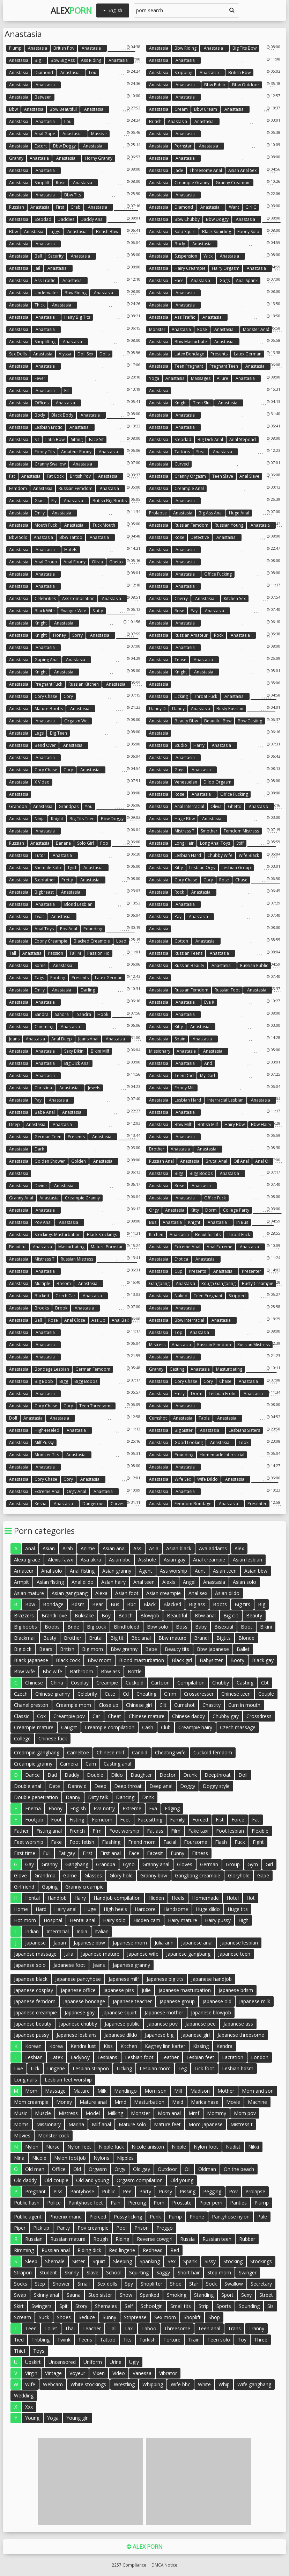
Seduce (87, 2317)
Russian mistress (77, 1259)
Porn (159, 2202)
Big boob (44, 1381)
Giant (40, 501)
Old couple (56, 2180)
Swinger (248, 2272)
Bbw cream (205, 109)
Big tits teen (82, 819)
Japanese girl (195, 2035)
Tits (127, 2339)
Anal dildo (83, 1582)
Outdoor (167, 2169)
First (60, 207)
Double (95, 1775)
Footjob (34, 1819)
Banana (63, 843)
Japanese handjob (211, 1979)
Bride (73, 1626)
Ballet (243, 1649)
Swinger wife (73, 611)
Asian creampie (163, 1593)
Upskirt (33, 2362)
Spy (129, 2283)
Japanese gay (80, 2012)
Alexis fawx (60, 1559)
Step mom (219, 2272)
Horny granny (98, 158)
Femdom (18, 488)
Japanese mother (163, 2012)
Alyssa (65, 354)
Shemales (106, 2306)
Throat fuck (205, 696)
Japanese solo (30, 1965)
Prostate (182, 2202)
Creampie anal (189, 488)
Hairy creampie (190, 268)
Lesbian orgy (202, 868)
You (88, 806)
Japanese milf (124, 1979)
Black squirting (216, 231)
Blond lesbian (78, 904)
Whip (224, 2384)
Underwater (46, 293)
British (155, 121)
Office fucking (218, 574)
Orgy (154, 1210)
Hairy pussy (218, 1920)
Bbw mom (99, 1660)
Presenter (251, 1271)
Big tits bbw (244, 48)
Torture (171, 2339)
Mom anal (169, 2113)
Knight (181, 403)
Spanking (150, 2261)
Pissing (187, 2191)
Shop (214, 2317)
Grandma (45, 1875)
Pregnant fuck (48, 684)
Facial (169, 1842)
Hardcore (145, 1909)
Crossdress (259, 1716)
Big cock (96, 1626)
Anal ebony (75, 562)
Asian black (178, 1548)
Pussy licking (128, 2216)
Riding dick (89, 2250)
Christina (43, 1088)
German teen (48, 1137)
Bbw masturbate (191, 342)
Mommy (216, 2113)
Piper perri (210, 2202)
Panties (238, 2202)
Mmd (120, 2102)
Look (244, 1442)
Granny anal (21, 1198)
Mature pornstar (107, 1247)
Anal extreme (219, 1247)
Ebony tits (45, 452)
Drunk (190, 1775)
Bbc (131, 1604)
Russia (187, 2239)
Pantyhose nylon (231, 2216)
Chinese (34, 1682)
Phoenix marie (65, 2216)
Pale (262, 2216)
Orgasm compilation (140, 2180)
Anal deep (61, 1039)
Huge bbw (185, 819)
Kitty (179, 868)
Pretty (67, 880)
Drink (148, 1797)
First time (24, 1853)
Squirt (98, 2261)
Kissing (201, 2046)
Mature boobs (49, 709)
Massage (55, 2090)
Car (96, 1716)
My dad (207, 1075)
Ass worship (173, 1570)
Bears (45, 1649)
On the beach (239, 2169)
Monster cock (53, 2135)
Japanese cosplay (33, 1990)
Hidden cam (146, 1920)
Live (18, 2068)
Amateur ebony (76, 452)
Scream (22, 2317)
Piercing (137, 2202)
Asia (153, 1548)
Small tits (180, 2306)
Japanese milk (254, 2001)
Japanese (35, 1942)
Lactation (232, 2057)
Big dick (22, 1649)
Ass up (98, 1320)
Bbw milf (183, 1124)
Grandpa (18, 806)
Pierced (97, 2216)
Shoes (64, 2317)
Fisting (76, 1819)
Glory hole (121, 1875)
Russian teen (216, 2239)
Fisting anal (49, 1830)
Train (194, 2339)
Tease (180, 660)
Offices (42, 403)
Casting (177, 1369)
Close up (108, 1705)
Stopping (183, 72)
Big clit (230, 1615)
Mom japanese (205, 2124)
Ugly (134, 2362)
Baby (201, 1626)
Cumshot (158, 1418)
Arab (67, 1548)
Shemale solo (48, 868)
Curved (182, 464)
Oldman (207, 2169)
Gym (252, 1864)
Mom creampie (31, 2102)
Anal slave (249, 476)
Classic (21, 1716)
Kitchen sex (235, 598)
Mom (31, 2090)
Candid (139, 1752)
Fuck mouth (104, 525)
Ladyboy (80, 2057)
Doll (13, 1418)
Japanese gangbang (188, 1953)
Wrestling (124, 2384)
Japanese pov (162, 2023)
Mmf (193, 2113)
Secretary (261, 2283)
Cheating (146, 1693)
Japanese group (177, 2001)
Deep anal (160, 1786)
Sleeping (122, 2261)
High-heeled (47, 1430)
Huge (90, 1909)
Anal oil (263, 1161)
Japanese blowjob (211, 2012)
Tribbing (40, 2339)
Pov (233, 2191)
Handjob (57, 1898)
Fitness (200, 1853)
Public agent (28, 2216)
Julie (146, 1990)
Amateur (24, 1570)
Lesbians (107, 2057)
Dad (52, 1775)
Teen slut (202, 403)
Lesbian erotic (48, 427)
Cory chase (46, 696)
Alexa (101, 1593)
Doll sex (85, 354)
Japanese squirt (119, 2012)
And (208, 1063)
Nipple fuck (111, 2146)
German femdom (92, 1369)
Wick (208, 256)
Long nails (25, 2079)
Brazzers (24, 1615)
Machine (257, 2102)
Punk (155, 2216)
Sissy (210, 2261)
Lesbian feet (200, 2057)
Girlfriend (24, 1886)
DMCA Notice (164, 2565)
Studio (181, 745)
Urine (115, 2362)
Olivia (97, 562)
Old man (34, 2169)
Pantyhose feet (85, 2202)
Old (77, 2169)
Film (175, 1830)
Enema (33, 1808)
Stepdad (43, 219)
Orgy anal (76, 1491)
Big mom (92, 1649)
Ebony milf (185, 1088)
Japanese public (122, 2023)
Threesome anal (206, 170)
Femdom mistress (241, 831)
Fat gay (66, 1853)
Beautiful (18, 1247)
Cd (126, 1693)
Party (145, 2191)
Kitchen (156, 1235)
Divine (41, 1186)
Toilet (50, 2328)
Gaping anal (47, 660)
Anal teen (144, 1582)
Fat (12, 476)
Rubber (247, 2239)
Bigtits (223, 1638)
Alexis (168, 1582)
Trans (234, 2328)
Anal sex (197, 1593)
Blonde (246, 1638)
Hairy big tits (77, 317)
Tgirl (71, 868)
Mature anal (93, 2102)
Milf (178, 2090)
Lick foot (204, 2068)
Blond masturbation (141, 1660)
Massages (200, 378)
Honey (59, 635)
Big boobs (25, 1626)
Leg (182, 2068)
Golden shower (50, 1161)
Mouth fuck (46, 525)
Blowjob (149, 1615)
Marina (76, 2124)
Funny (177, 1853)
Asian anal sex (242, 170)
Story (81, 2306)
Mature (81, 2090)
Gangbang (159, 1283)
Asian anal (114, 1548)
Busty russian (229, 709)
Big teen (58, 733)
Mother (225, 2090)
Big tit (117, 1638)
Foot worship (124, 1830)
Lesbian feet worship (68, 2079)
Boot (246, 1626)
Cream (181, 109)
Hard (41, 1909)
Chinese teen (236, 1693)
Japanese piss (118, 1990)
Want (234, 207)
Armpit (21, 1582)
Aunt (200, 1570)
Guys (179, 770)
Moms (21, 2124)
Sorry (77, 635)
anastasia (92, 48)
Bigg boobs (201, 1173)
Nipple (179, 2146)
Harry (199, 745)
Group (233, 1864)
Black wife (45, 611)
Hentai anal (82, 1920)
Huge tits (238, 1909)
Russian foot (227, 990)
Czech (21, 1693)
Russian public (254, 965)
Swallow (233, 2283)
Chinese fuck (52, 1738)
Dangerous (93, 1504)
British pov (63, 48)
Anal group (46, 562)
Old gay (141, 2169)
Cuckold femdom (212, 1752)
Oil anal (241, 1161)
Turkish (147, 2339)
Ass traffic (45, 280)
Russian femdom (75, 488)
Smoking (176, 2295)
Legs (39, 733)
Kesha (40, 1504)
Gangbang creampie (197, 1875)
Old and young (92, 2180)
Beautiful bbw (217, 721)
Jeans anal (88, 1039)
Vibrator (168, 2373)
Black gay (263, 1660)
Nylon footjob (70, 2158)
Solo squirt (185, 231)
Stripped (237, 1296)
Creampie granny (192, 183)
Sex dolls (18, 354)
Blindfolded (126, 1626)
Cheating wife (170, 1752)
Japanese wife (142, 1953)
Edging (172, 1808)
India (81, 1931)
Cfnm (170, 1693)
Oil (188, 2169)
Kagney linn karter (165, 2046)
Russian (16, 207)
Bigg (179, 1173)
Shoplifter (151, 2283)
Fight (258, 1842)
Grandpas (69, 806)
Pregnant (35, 2191)
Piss (57, 2191)
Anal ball (120, 1320)
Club (166, 1727)
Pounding (92, 929)
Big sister (184, 1430)
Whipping (152, 2384)
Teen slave (222, 476)
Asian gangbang (70, 1593)
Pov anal (68, 929)
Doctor (168, 1775)
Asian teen (225, 1570)
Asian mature (29, 1593)
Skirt (19, 2306)
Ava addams (213, 1548)
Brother (156, 1149)
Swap (20, 2295)
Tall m (75, 953)
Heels (178, 1898)
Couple (266, 1693)
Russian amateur (191, 635)
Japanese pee (200, 2023)
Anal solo (51, 1570)
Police (54, 2202)
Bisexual (223, 1626)
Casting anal (117, 1763)
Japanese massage (35, 1953)
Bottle (135, 1671)
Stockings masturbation (58, 1235)
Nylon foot (206, 2146)
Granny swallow (50, 464)
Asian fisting (50, 1582)
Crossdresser (199, 1693)
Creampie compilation (109, 1727)
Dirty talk (98, 1797)
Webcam (53, 2384)
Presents (219, 354)
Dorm (211, 1210)
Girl (269, 1864)
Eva (153, 1808)
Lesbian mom (155, 2068)
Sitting (77, 439)
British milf (208, 1124)
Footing (57, 978)
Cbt (265, 1682)
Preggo (164, 2227)
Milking (115, 2113)
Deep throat (128, 1786)
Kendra (224, 2046)
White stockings (88, 2384)
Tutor (40, 855)
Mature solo (132, 2124)
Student (48, 2272)
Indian (32, 1931)
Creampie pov (69, 1716)
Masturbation (149, 2102)
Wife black (249, 855)
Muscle (43, 2113)
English (78, 1808)
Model (93, 2113)
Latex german (247, 354)
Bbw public (215, 85)
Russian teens (188, 953)
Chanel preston (31, 1705)
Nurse (53, 2146)
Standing (204, 2295)
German (209, 1864)
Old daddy (25, 2180)
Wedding (24, 2395)
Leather (170, 2057)
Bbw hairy (261, 1124)
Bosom (64, 1283)
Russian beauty (189, 965)
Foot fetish (81, 1842)
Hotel (233, 1898)
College (22, 1738)
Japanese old (216, 2001)
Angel (189, 1582)
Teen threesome (96, 1406)
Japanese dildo (120, 2035)
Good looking (189, 1442)
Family (177, 1819)
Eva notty (104, 1808)
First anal (110, 1853)
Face (179, 280)
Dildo (117, 1775)
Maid (177, 2102)
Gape (263, 1875)
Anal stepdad (242, 439)
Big (261, 1604)
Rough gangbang (218, 1283)
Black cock (68, 1660)
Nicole (39, 2158)
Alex (71, 10)
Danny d (157, 709)
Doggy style (216, 1786)
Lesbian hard (188, 855)
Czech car (65, 1296)
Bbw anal (205, 1615)
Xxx (29, 2406)
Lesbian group (236, 868)
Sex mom (165, 2317)
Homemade (205, 1898)
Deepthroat (218, 1775)
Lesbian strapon (91, 2068)
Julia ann (164, 1942)
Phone (197, 2216)
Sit (37, 439)
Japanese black (30, 1979)
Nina (19, 2158)
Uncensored (62, 2362)
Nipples (125, 2158)
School (113, 2272)
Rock (218, 635)
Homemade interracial (222, 1455)
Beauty (254, 1615)
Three (260, 2339)
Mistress (157, 1345)
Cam (91, 1763)
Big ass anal (211, 513)
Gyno (129, 1864)
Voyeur (77, 2373)
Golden (78, 1161)
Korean (33, 2046)
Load (121, 941)
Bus (152, 1222)
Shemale (55, 2261)
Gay (29, 1864)
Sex (172, 2261)
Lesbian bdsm (237, 2068)
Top (179, 1332)
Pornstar (183, 146)
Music (20, 2113)
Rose (61, 183)
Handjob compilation (117, 1898)
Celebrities (45, 598)
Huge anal (239, 513)
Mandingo (125, 2090)
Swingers (41, 2306)
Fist (220, 1819)
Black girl (182, 1660)
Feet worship (28, 1842)
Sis (270, 2306)
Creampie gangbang (36, 1752)
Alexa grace (27, 1559)
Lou (92, 72)
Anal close (74, 1320)
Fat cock (55, 476)
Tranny (256, 2328)
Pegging (212, 2191)
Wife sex (183, 1479)
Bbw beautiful (63, 109)
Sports (223, 2306)
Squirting (139, 2272)
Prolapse (158, 513)
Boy (106, 1615)
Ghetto (116, 562)
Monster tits (47, 1455)
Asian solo (244, 1582)
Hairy (80, 1898)
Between (43, 97)
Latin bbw (55, 439)
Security (56, 256)
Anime (88, 1548)
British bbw (239, 72)
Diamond (44, 72)
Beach (125, 1615)
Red (174, 2250)
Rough (100, 2239)
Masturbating (71, 1247)
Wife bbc (180, 2384)
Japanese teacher (132, 2001)
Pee (127, 2191)
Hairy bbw (234, 1124)
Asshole (147, 1559)
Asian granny (116, 1570)
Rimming (24, 2250)
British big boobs (109, 501)
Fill (66, 391)
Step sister (100, 2295)
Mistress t (184, 831)
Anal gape (45, 134)
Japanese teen (234, 1953)
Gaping (50, 1886)
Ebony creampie (51, 941)
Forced (200, 1819)
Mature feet (167, 2124)
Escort (41, 146)
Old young (181, 2180)
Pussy (165, 2191)
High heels (115, 1909)
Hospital (53, 1920)
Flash (221, 1842)
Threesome (177, 2328)
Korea (56, 2046)
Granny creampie (233, 183)
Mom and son (258, 2090)
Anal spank (247, 280)
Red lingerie (122, 2250)
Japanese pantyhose (78, 1979)
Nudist (233, 2146)
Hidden (156, 1898)
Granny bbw (153, 1875)
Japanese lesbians (77, 2035)
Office (59, 2169)
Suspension (186, 256)
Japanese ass (238, 2023)
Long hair (184, 843)
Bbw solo (18, 537)
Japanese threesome (240, 2035)
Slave (92, 2272)
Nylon (31, 2146)
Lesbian (34, 2057)
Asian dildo (227, 1593)
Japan (59, 1942)
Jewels (94, 1088)
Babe (151, 1649)
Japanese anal (197, 1942)
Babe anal (45, 1112)
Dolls (104, 354)
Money (64, 2102)
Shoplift (42, 183)
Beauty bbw (186, 721)
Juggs (55, 231)
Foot (56, 1819)
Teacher (91, 2328)
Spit (63, 2306)
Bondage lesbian (52, 1369)
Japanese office (78, 1990)
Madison (200, 2090)
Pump (175, 2216)
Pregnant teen (223, 366)
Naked (181, 1296)
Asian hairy (113, 1582)
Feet (125, 1819)
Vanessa (142, 2373)
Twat (39, 916)
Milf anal (101, 2124)
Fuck (240, 1842)
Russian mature (68, 2239)
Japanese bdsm (235, 1990)
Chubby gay (226, 1716)
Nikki (253, 2146)
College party (236, 1210)
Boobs (52, 1626)
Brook (61, 1308)
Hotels (70, 550)
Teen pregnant (189, 366)
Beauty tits (177, 1649)
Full (47, 1853)
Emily (40, 513)
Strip (204, 2306)
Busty (49, 1638)
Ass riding (91, 60)
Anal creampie (209, 1559)
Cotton (181, 941)
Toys (38, 2350)
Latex (56, 2057)
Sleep (31, 2261)
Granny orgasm (190, 476)
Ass (137, 1548)
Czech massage (237, 1727)
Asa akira (91, 1559)
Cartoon (160, 1682)
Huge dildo (208, 1909)
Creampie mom (73, 1705)
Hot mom (25, 1920)
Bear (97, 1604)
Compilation (191, 1682)
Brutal (96, 1638)
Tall (12, 953)
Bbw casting (250, 721)
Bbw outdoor (245, 85)
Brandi (201, 1638)
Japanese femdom (34, 2001)
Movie (233, 2102)
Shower (61, 2283)
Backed (42, 1296)
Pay (194, 611)
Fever (40, 378)
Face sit (96, 439)
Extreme (132, 1808)
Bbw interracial (189, 1320)
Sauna (74, 2295)
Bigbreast (44, 892)
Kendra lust (83, 2046)
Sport (227, 2295)
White (204, 2384)
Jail (37, 268)
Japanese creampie (35, 2012)
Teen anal (209, 2328)
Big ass (197, 1604)
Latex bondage (189, 354)
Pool (121, 2227)
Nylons (101, 2158)
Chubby (220, 1682)
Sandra (42, 1014)
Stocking (233, 2261)
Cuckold (134, 1682)
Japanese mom (130, 1942)
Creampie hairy (195, 1727)
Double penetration (36, 1797)
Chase (241, 880)
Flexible (260, 1830)
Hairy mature (182, 1920)
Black (149, 1604)
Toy (242, 2339)
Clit (163, 1705)
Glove (20, 1875)
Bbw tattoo (70, 537)
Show (126, 2295)
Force (237, 1819)
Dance (32, 1775)
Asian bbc (120, 1559)
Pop (104, 843)
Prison (141, 2227)
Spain (180, 1039)
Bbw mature (172, 1638)
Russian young (229, 525)
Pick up (41, 2227)
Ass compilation (78, 598)
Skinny (72, 2272)
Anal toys (44, 929)
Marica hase (204, 2102)
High (243, 1920)
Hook (102, 1014)
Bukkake (84, 1615)
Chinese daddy (188, 1716)
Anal (30, 1548)
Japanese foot (69, 1965)
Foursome (195, 1842)
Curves (117, 1504)
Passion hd (98, 953)
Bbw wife (24, 1671)
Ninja (40, 819)
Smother (209, 831)
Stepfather (45, 880)
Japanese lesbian (239, 1942)
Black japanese (31, 1660)
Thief (19, 2350)
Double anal (27, 1786)
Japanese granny (131, 1965)
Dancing (125, 1797)
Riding (122, 2239)
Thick (40, 305)
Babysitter (211, 1660)
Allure (222, 378)
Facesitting (150, 1819)
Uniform (92, 2362)
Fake (56, 1842)
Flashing (111, 1842)
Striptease (135, 2317)
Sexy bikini (74, 1051)
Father (21, 1830)
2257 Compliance (129, 2565)
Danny (178, 709)
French (77, 1830)
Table (204, 1418)
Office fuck (215, 1198)
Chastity (211, 1705)
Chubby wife (219, 855)
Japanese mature (100, 1953)
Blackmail (25, 1638)
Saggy (163, 2272)
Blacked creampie (92, 941)
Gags (225, 280)
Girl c (250, 207)
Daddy (72, 1775)
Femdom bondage (193, 1504)
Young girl (77, 2418)
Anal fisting (82, 1570)
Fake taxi (198, 1830)
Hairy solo (114, 1920)
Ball (38, 256)
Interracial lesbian (225, 1100)
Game (70, 1875)
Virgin (31, 2373)
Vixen (99, 2373)
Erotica (181, 1259)
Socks (20, 2283)
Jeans (14, 1039)
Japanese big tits (165, 1979)
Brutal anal (216, 1161)
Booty (237, 1660)
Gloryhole (239, 1875)
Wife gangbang (254, 2384)
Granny (16, 158)
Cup (179, 1271)
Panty (63, 2227)
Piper (19, 2227)
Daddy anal (92, 219)
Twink (64, 2339)
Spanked (149, 2295)
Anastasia (37, 48)
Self (129, 2306)
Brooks (42, 1308)
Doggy (187, 1786)
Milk (101, 2090)
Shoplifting (45, 342)
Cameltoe (78, 1752)
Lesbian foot (139, 2057)
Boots (220, 1604)
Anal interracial (189, 806)
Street (266, 2295)
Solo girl (85, 843)
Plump (15, 48)
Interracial (57, 1931)
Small (83, 2283)
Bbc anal (141, 1638)
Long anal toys (215, 843)
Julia (68, 1953)
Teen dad (184, 1075)
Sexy (246, 2295)
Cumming (44, 1027)
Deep (14, 1124)
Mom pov (245, 2113)
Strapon (23, 2272)
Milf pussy (44, 1442)
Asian (49, 1548)
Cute (110, 1693)
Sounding (249, 2306)
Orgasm (98, 2169)
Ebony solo (248, 231)
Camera (69, 1763)
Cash (147, 1727)
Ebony (55, 1808)
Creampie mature (33, 1727)
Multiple (42, 1283)
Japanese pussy (31, 2035)
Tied (19, 2339)
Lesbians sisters (244, 1430)
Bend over (45, 745)
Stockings (261, 2261)
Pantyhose (82, 2191)
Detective (200, 537)
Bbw (13, 109)
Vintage (53, 2373)
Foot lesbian (230, 1830)
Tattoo (108, 2339)
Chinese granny (52, 1693)
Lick (35, 2068)
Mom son (155, 2090)
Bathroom (81, 1671)
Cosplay (80, 1682)
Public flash (26, 2202)
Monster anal (256, 329)
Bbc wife (52, 1671)
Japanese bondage (84, 2001)
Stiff (240, 843)
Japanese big (159, 2035)
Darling (88, 990)
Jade (179, 170)
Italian (102, 1931)
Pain (115, 2202)
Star (193, 2283)
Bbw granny (124, 1649)
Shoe (175, 2283)
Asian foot (127, 1593)
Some (40, 965)
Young (32, 2418)
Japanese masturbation (184, 1990)
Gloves (184, 1864)
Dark (39, 1149)
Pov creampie (93, 2227)
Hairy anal (65, 1909)
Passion (55, 953)
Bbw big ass (63, 60)
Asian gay (174, 1559)
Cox (41, 1716)
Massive (99, 134)
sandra (83, 1014)
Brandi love (54, 1615)
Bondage (53, 1604)
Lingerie (56, 2068)
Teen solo (218, 2339)
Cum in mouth (244, 1705)
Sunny (109, 2317)
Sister (78, 2261)
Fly (54, 501)
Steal (201, 452)
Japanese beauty (32, 2023)
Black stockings (102, 1235)
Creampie (107, 1682)
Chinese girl (139, 1705)
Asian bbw (255, 1570)
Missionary (159, 1051)
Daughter (141, 1775)
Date (54, 1786)
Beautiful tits (208, 1235)
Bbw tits (72, 195)
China (57, 1682)
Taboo (148, 2328)
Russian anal (161, 1161)
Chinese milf (110, 1752)
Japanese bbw (89, 1942)
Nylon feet (79, 2146)
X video (42, 782)
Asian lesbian (247, 1559)
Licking (181, 696)
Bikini (266, 1626)
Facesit (155, 1853)
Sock (211, 2283)
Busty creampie (257, 1283)
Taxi (129, 2328)
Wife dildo (207, 1479)
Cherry (181, 598)
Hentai (32, 1898)
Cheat (114, 1716)
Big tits (242, 1604)
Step (40, 2283)
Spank (190, 2261)
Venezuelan (186, 782)
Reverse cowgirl (154, 2239)
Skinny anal (46, 2295)
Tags (39, 978)
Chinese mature (146, 1716)
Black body (62, 415)
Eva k (209, 1002)
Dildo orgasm (217, 782)
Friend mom (142, 1842)
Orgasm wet (76, 721)
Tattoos (182, 452)
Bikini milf (100, 1051)
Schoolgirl (152, 2306)
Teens (85, 2339)
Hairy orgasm (225, 268)
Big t (39, 60)
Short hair (189, 2272)
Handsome (175, 1909)
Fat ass (155, 1830)
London (259, 2057)
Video (118, 2373)
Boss (181, 1626)
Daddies (66, 219)
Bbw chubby (187, 219)
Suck (44, 2317)
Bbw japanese (213, 1649)
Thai (70, 2328)
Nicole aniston (148, 2146)
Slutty (97, 611)
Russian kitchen (83, 684)
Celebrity (87, 1693)
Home (21, 1909)
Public (108, 2191)
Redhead (153, 2250)
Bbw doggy (64, 146)
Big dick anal (210, 439)
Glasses (93, 1875)
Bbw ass (110, 1671)
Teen (31, 2328)
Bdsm (77, 1604)
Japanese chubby (78, 2023)
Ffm (97, 1830)
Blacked (172, 1604)
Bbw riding (186, 48)
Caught (69, 1727)
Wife (30, 2384)
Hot (250, 1898)
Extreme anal (187, 1247)
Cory (68, 696)
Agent (145, 1570)
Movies (22, 2135)
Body (180, 244)
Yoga (154, 378)
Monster (157, 329)
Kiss (108, 2046)
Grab (76, 207)
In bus (242, 1222)
